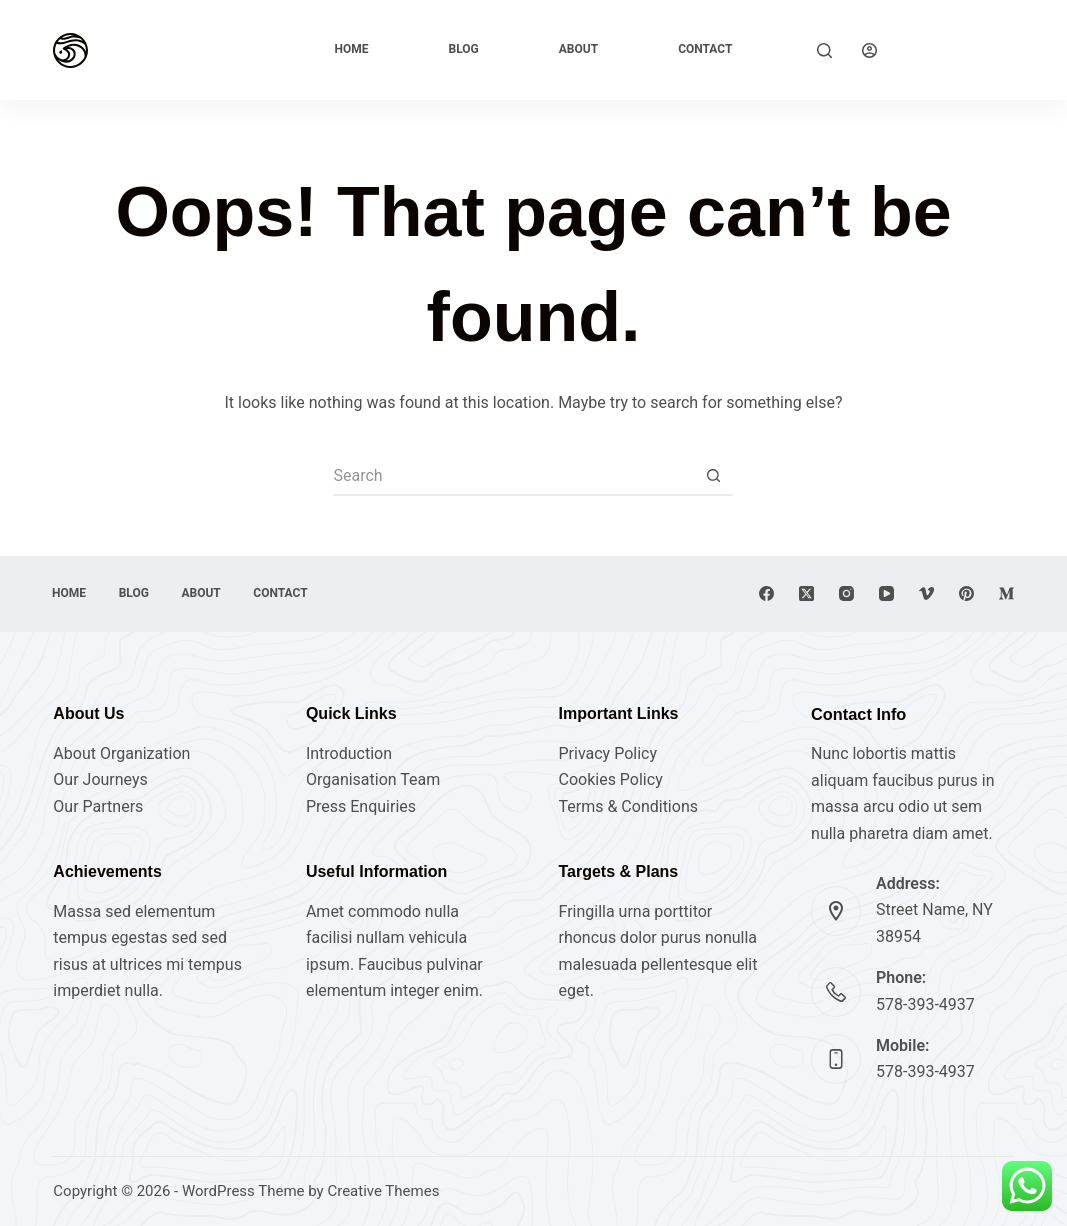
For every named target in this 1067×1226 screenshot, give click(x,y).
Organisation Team (373, 779)
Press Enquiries (361, 806)
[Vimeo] (926, 593)
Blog (464, 49)
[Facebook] (766, 593)
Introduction (349, 753)
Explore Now (960, 49)
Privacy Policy (607, 753)
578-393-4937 (925, 1004)
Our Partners (98, 806)
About (578, 49)
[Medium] (1006, 593)
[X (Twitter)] (806, 593)
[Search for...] (513, 476)
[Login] (869, 50)
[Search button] (713, 476)
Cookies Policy (610, 779)
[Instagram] (846, 593)
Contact (705, 49)
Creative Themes (383, 1191)
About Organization (121, 753)
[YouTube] (886, 593)
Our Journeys (100, 779)
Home (352, 49)
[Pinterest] (966, 593)
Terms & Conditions (628, 806)
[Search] (824, 50)
